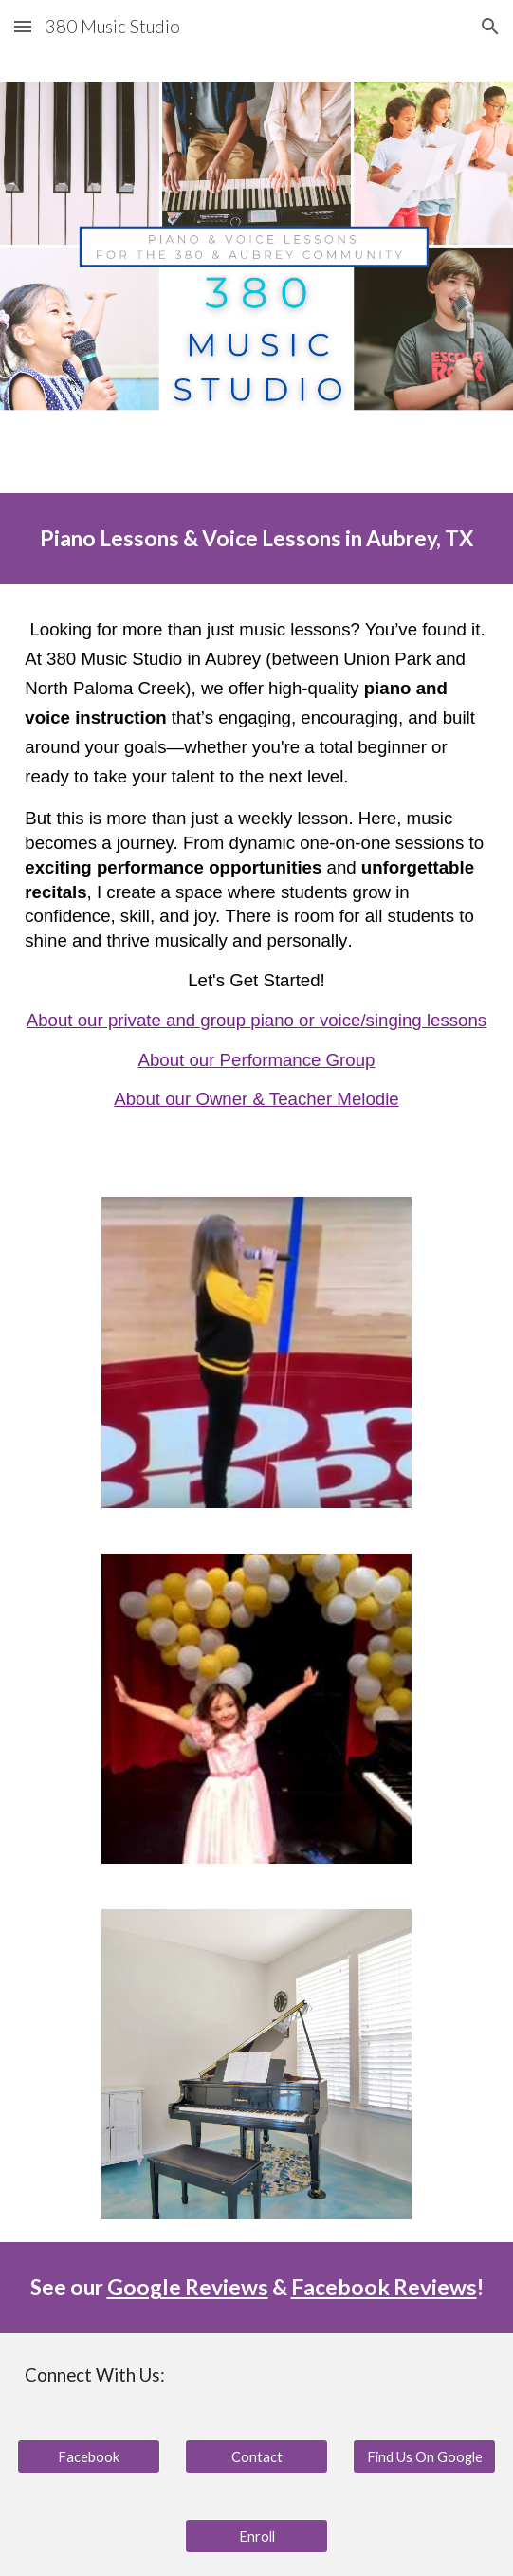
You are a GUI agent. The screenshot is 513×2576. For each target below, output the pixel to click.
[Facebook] (88, 2456)
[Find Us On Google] (424, 2456)
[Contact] (256, 2456)
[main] (256, 538)
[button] (23, 26)
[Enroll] (256, 2536)
